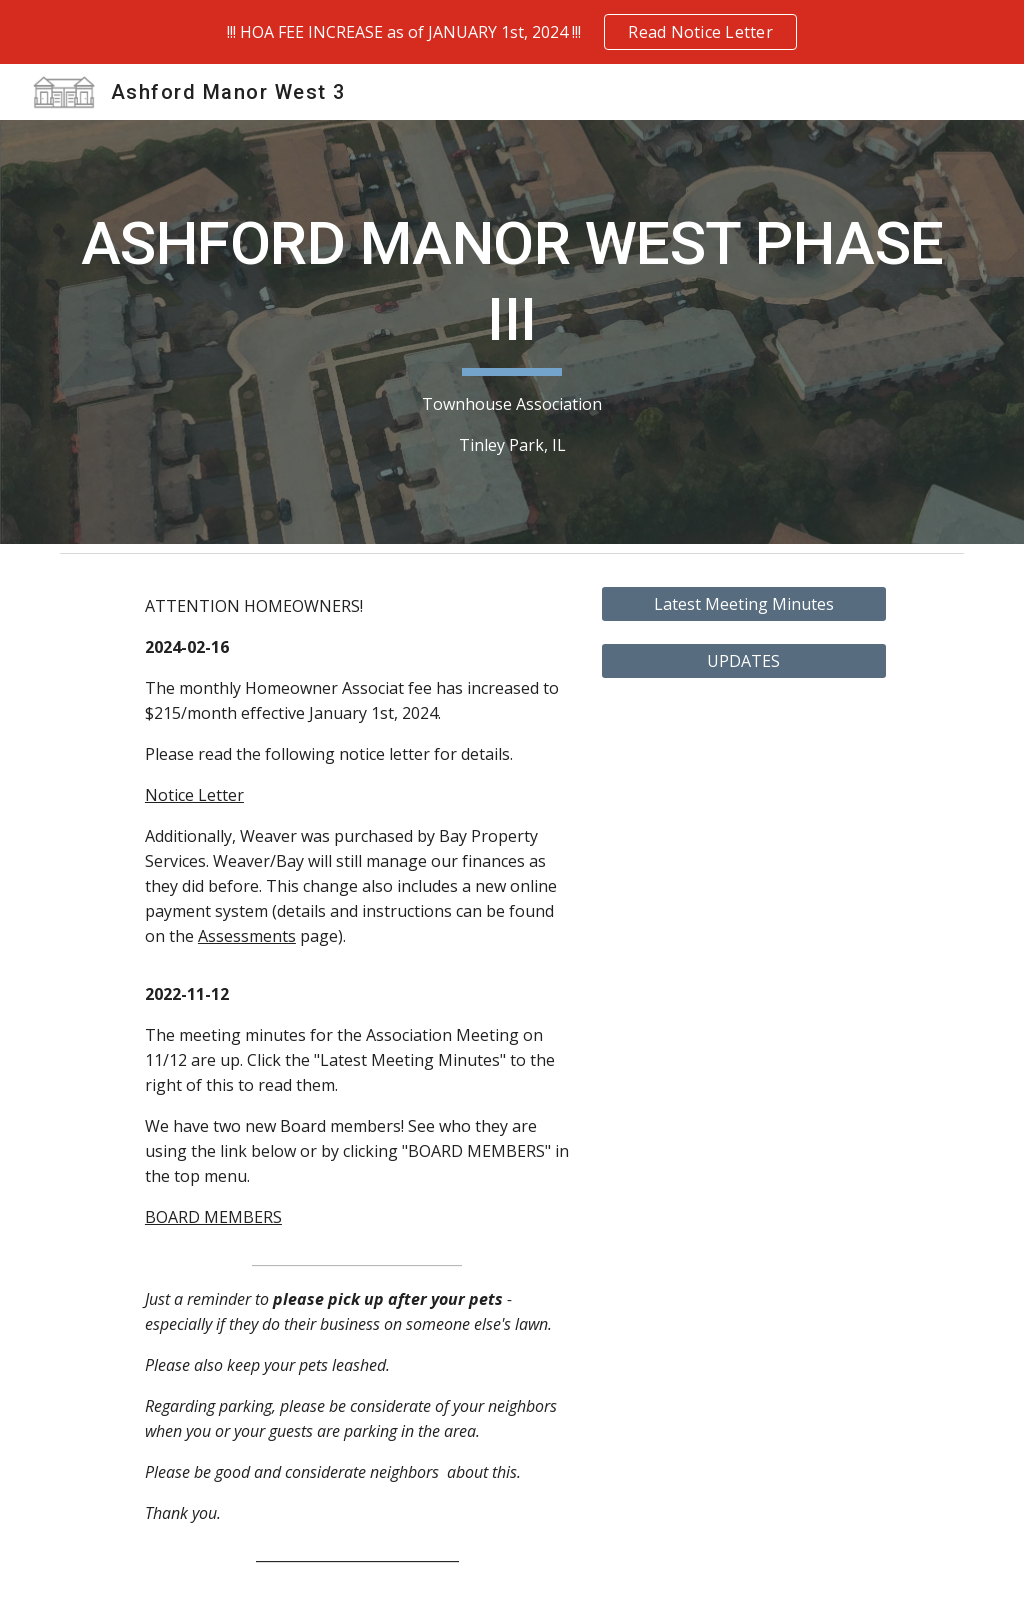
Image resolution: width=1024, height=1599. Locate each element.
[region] (512, 32)
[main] (512, 331)
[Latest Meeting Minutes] (744, 604)
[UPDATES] (744, 661)
